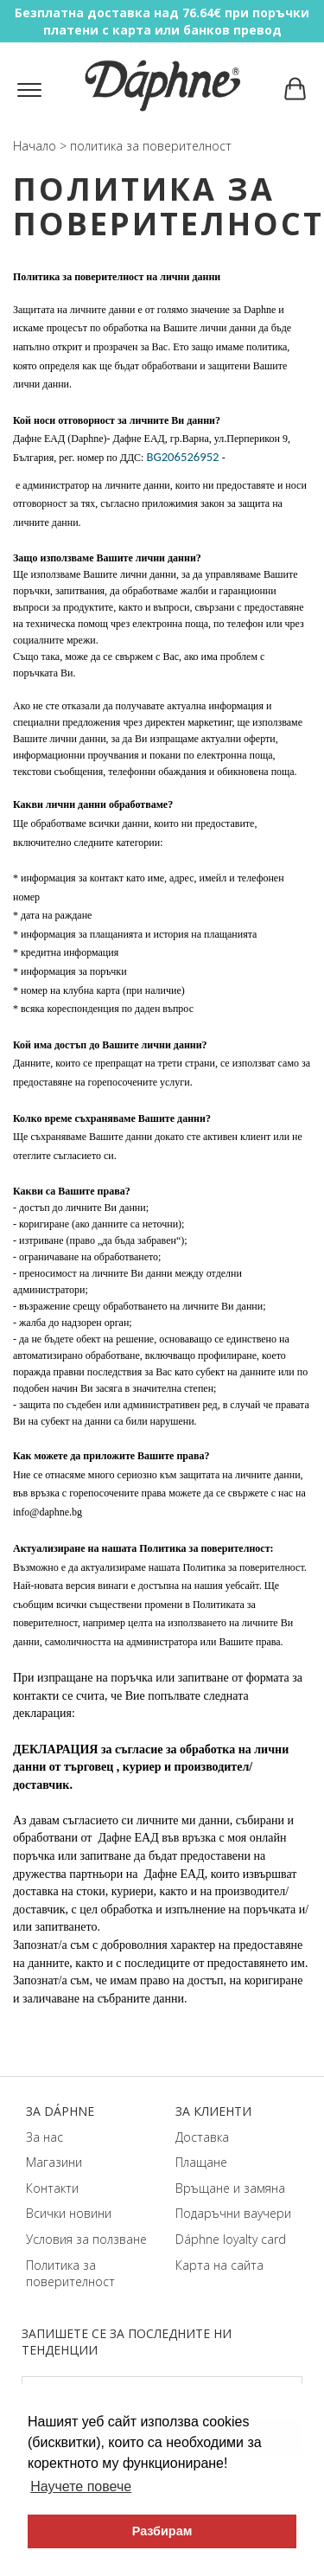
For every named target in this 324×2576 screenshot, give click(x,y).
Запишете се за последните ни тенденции (127, 2342)
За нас (44, 2137)
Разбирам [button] (162, 2531)
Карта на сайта (219, 2265)
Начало (34, 146)
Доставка (202, 2137)
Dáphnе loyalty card (230, 2239)
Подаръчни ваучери (233, 2213)
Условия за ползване (86, 2239)
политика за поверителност (151, 146)
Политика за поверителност (70, 2274)
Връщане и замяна (230, 2188)
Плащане (201, 2162)
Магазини (54, 2162)
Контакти (52, 2188)
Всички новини (68, 2213)
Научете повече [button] (80, 2486)
